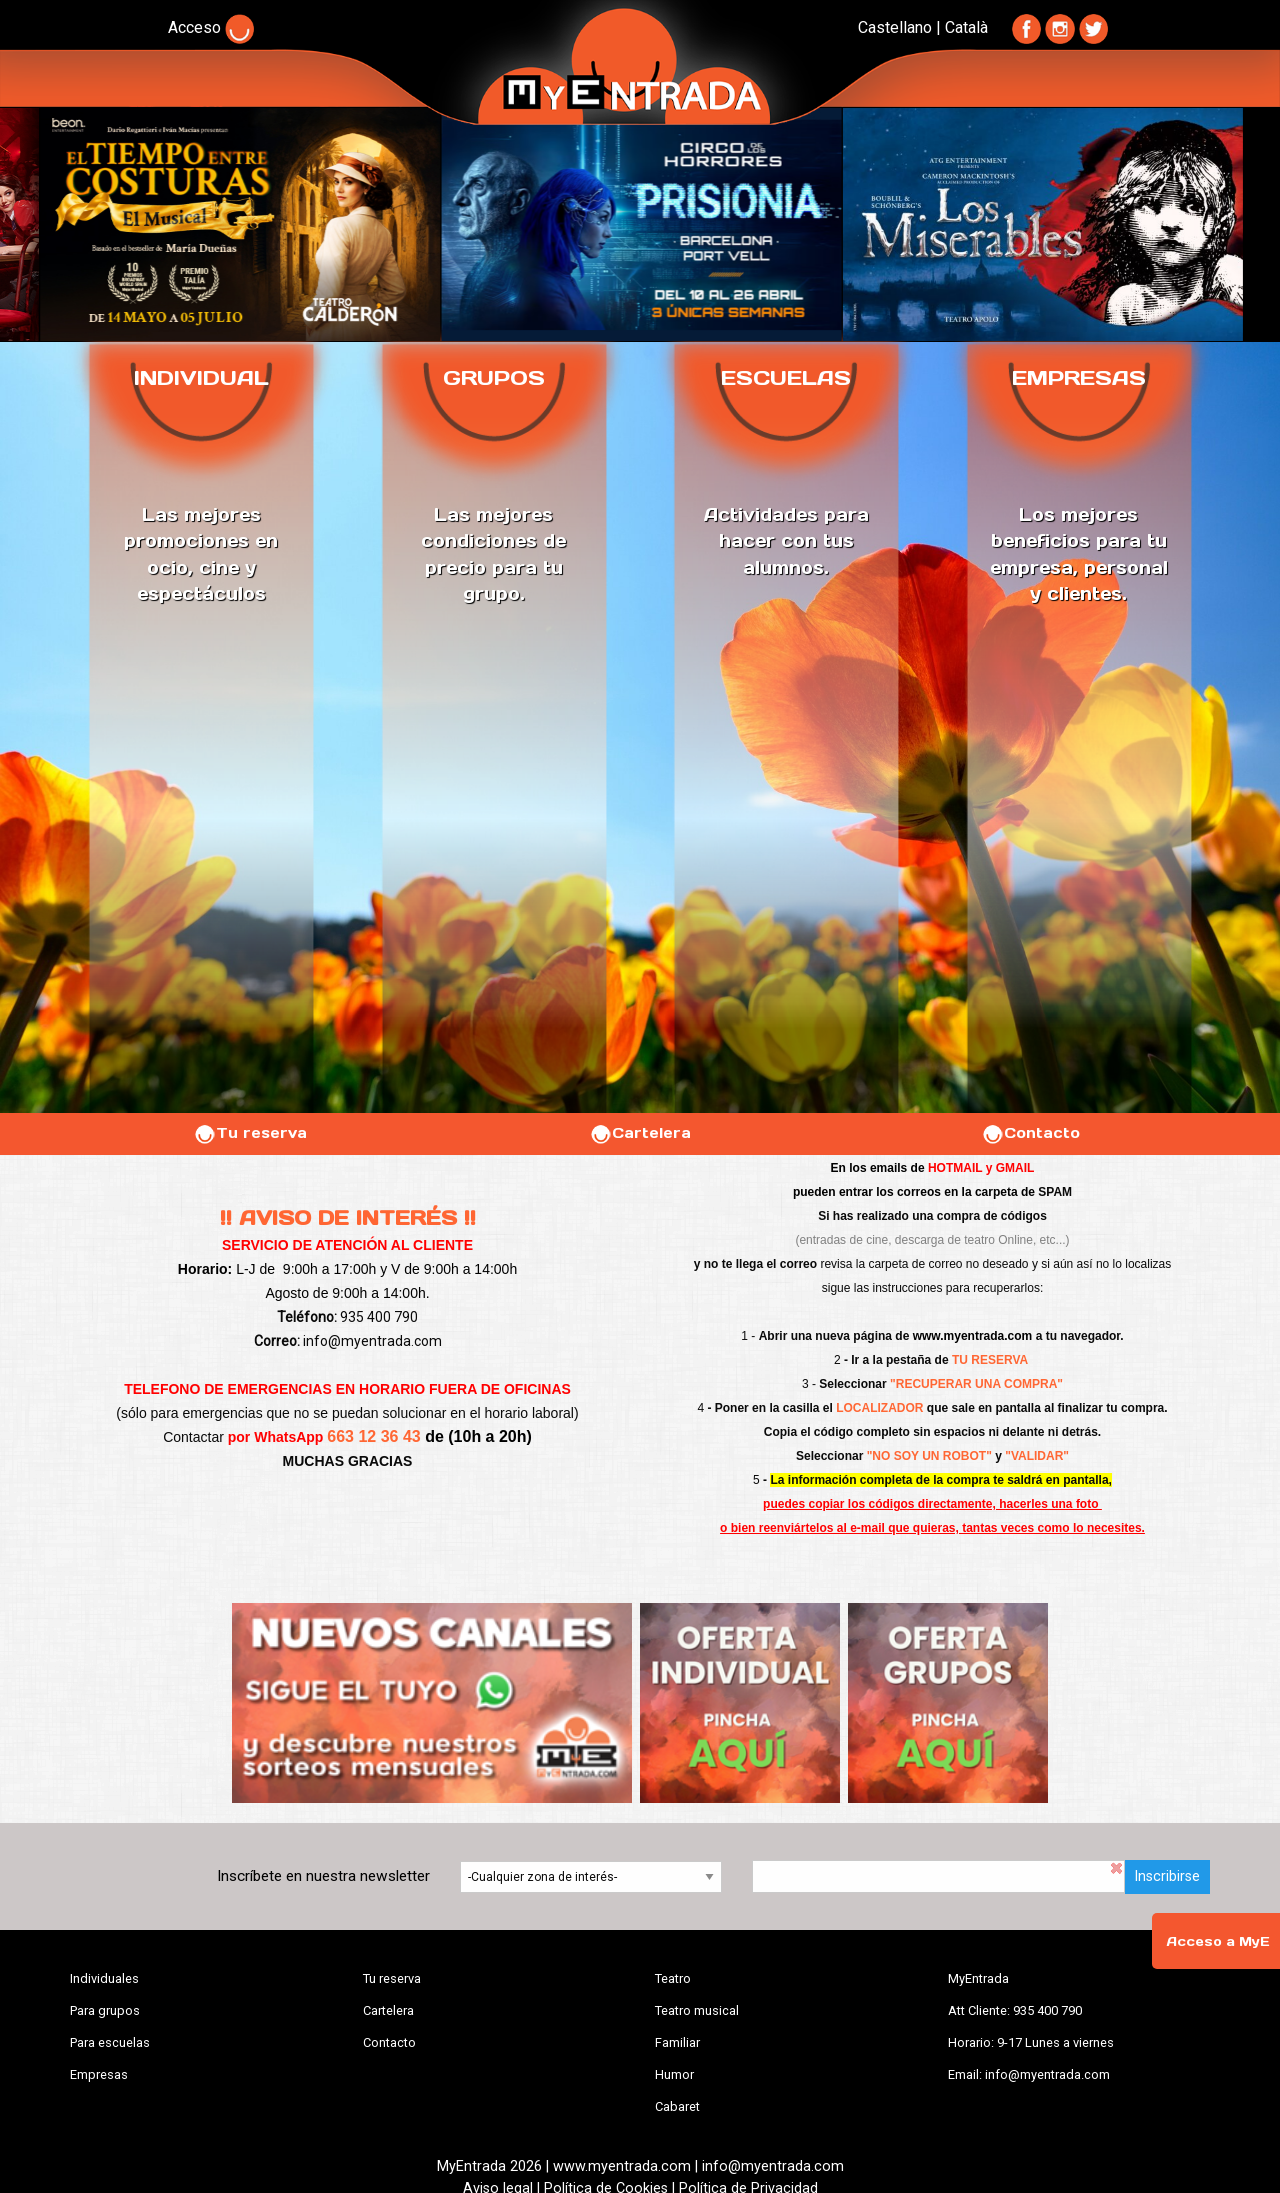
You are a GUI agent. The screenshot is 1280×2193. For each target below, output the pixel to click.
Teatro (673, 1978)
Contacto (1030, 1133)
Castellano (895, 27)
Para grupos (105, 2010)
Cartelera (640, 1133)
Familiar (677, 2042)
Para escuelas (110, 2042)
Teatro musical (697, 2010)
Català (966, 27)
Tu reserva (250, 1133)
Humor (674, 2074)
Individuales (104, 1978)
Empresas (99, 2074)
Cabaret (677, 2106)
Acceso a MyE (1218, 1941)
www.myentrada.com (973, 1336)
